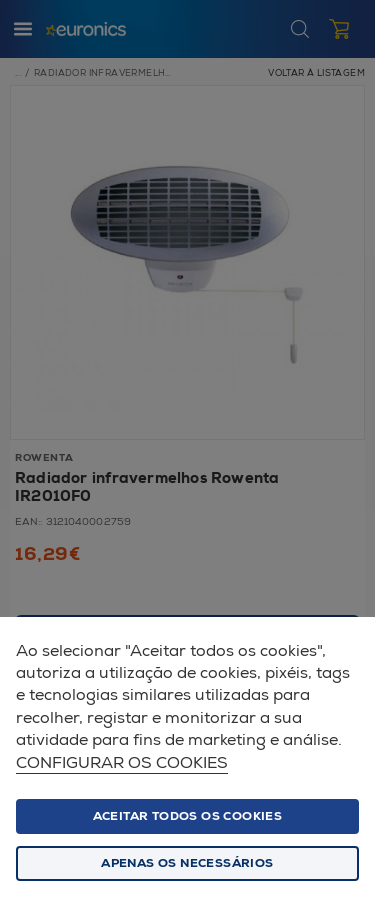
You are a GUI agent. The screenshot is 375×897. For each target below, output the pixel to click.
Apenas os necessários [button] (187, 863)
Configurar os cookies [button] (122, 763)
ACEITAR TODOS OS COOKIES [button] (188, 816)
